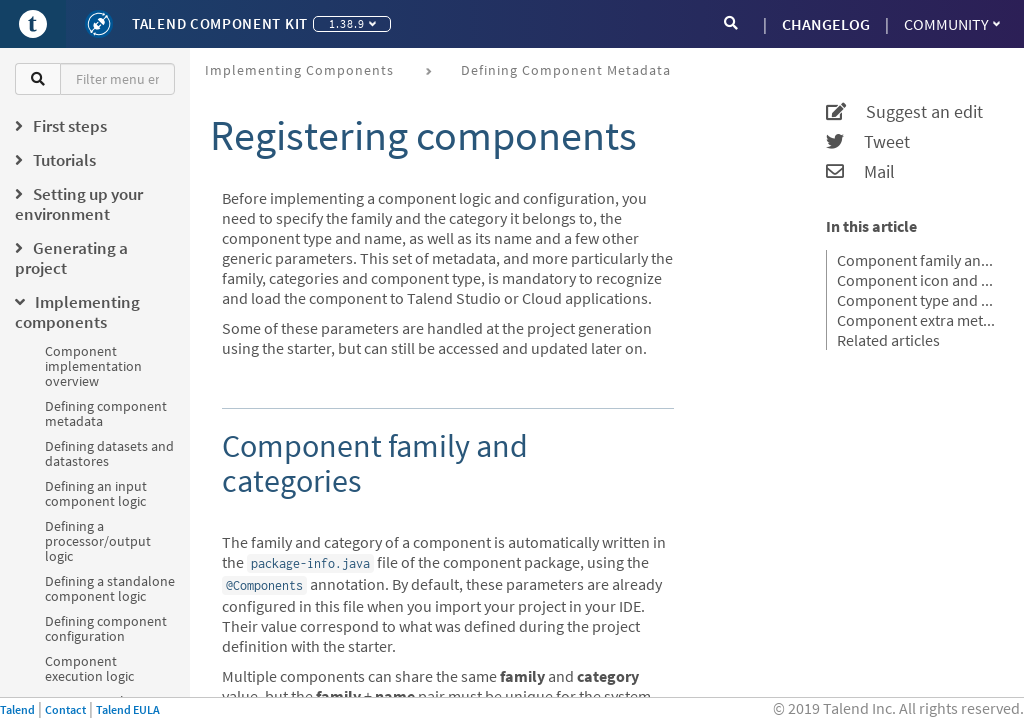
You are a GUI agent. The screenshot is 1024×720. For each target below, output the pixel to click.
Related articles (888, 340)
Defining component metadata (106, 413)
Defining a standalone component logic (110, 588)
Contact (65, 709)
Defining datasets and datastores (109, 453)
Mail (860, 172)
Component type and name (918, 300)
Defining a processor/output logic (98, 541)
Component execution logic (89, 668)
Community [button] (952, 24)
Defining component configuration (106, 628)
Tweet (868, 142)
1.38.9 (352, 23)
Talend (17, 709)
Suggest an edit (904, 112)
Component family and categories (918, 260)
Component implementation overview (93, 366)
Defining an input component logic (96, 493)
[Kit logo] (99, 24)
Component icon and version (918, 280)
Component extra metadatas (918, 320)
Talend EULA (128, 709)
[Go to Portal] (33, 24)
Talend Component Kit (220, 23)
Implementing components (299, 70)
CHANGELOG (826, 24)
